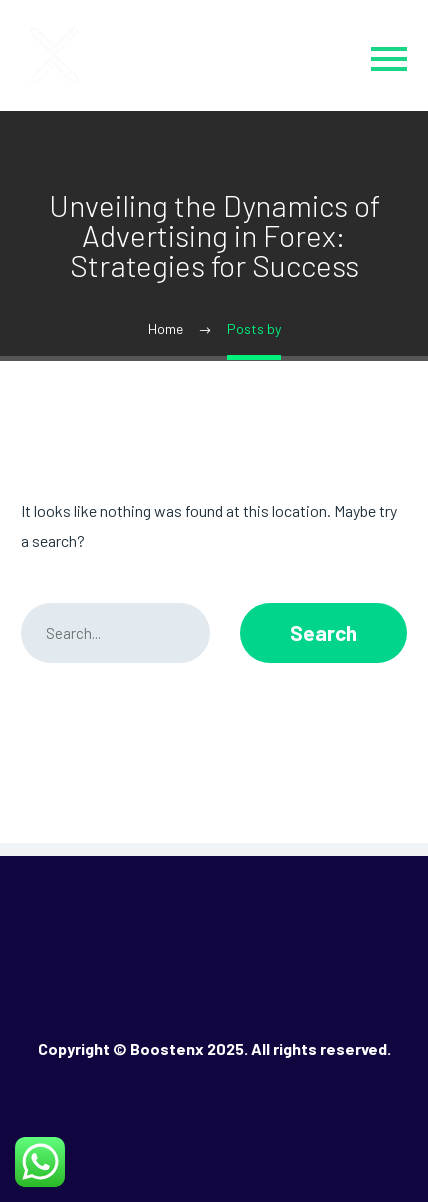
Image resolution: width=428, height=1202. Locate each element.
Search (323, 632)
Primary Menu (389, 59)
